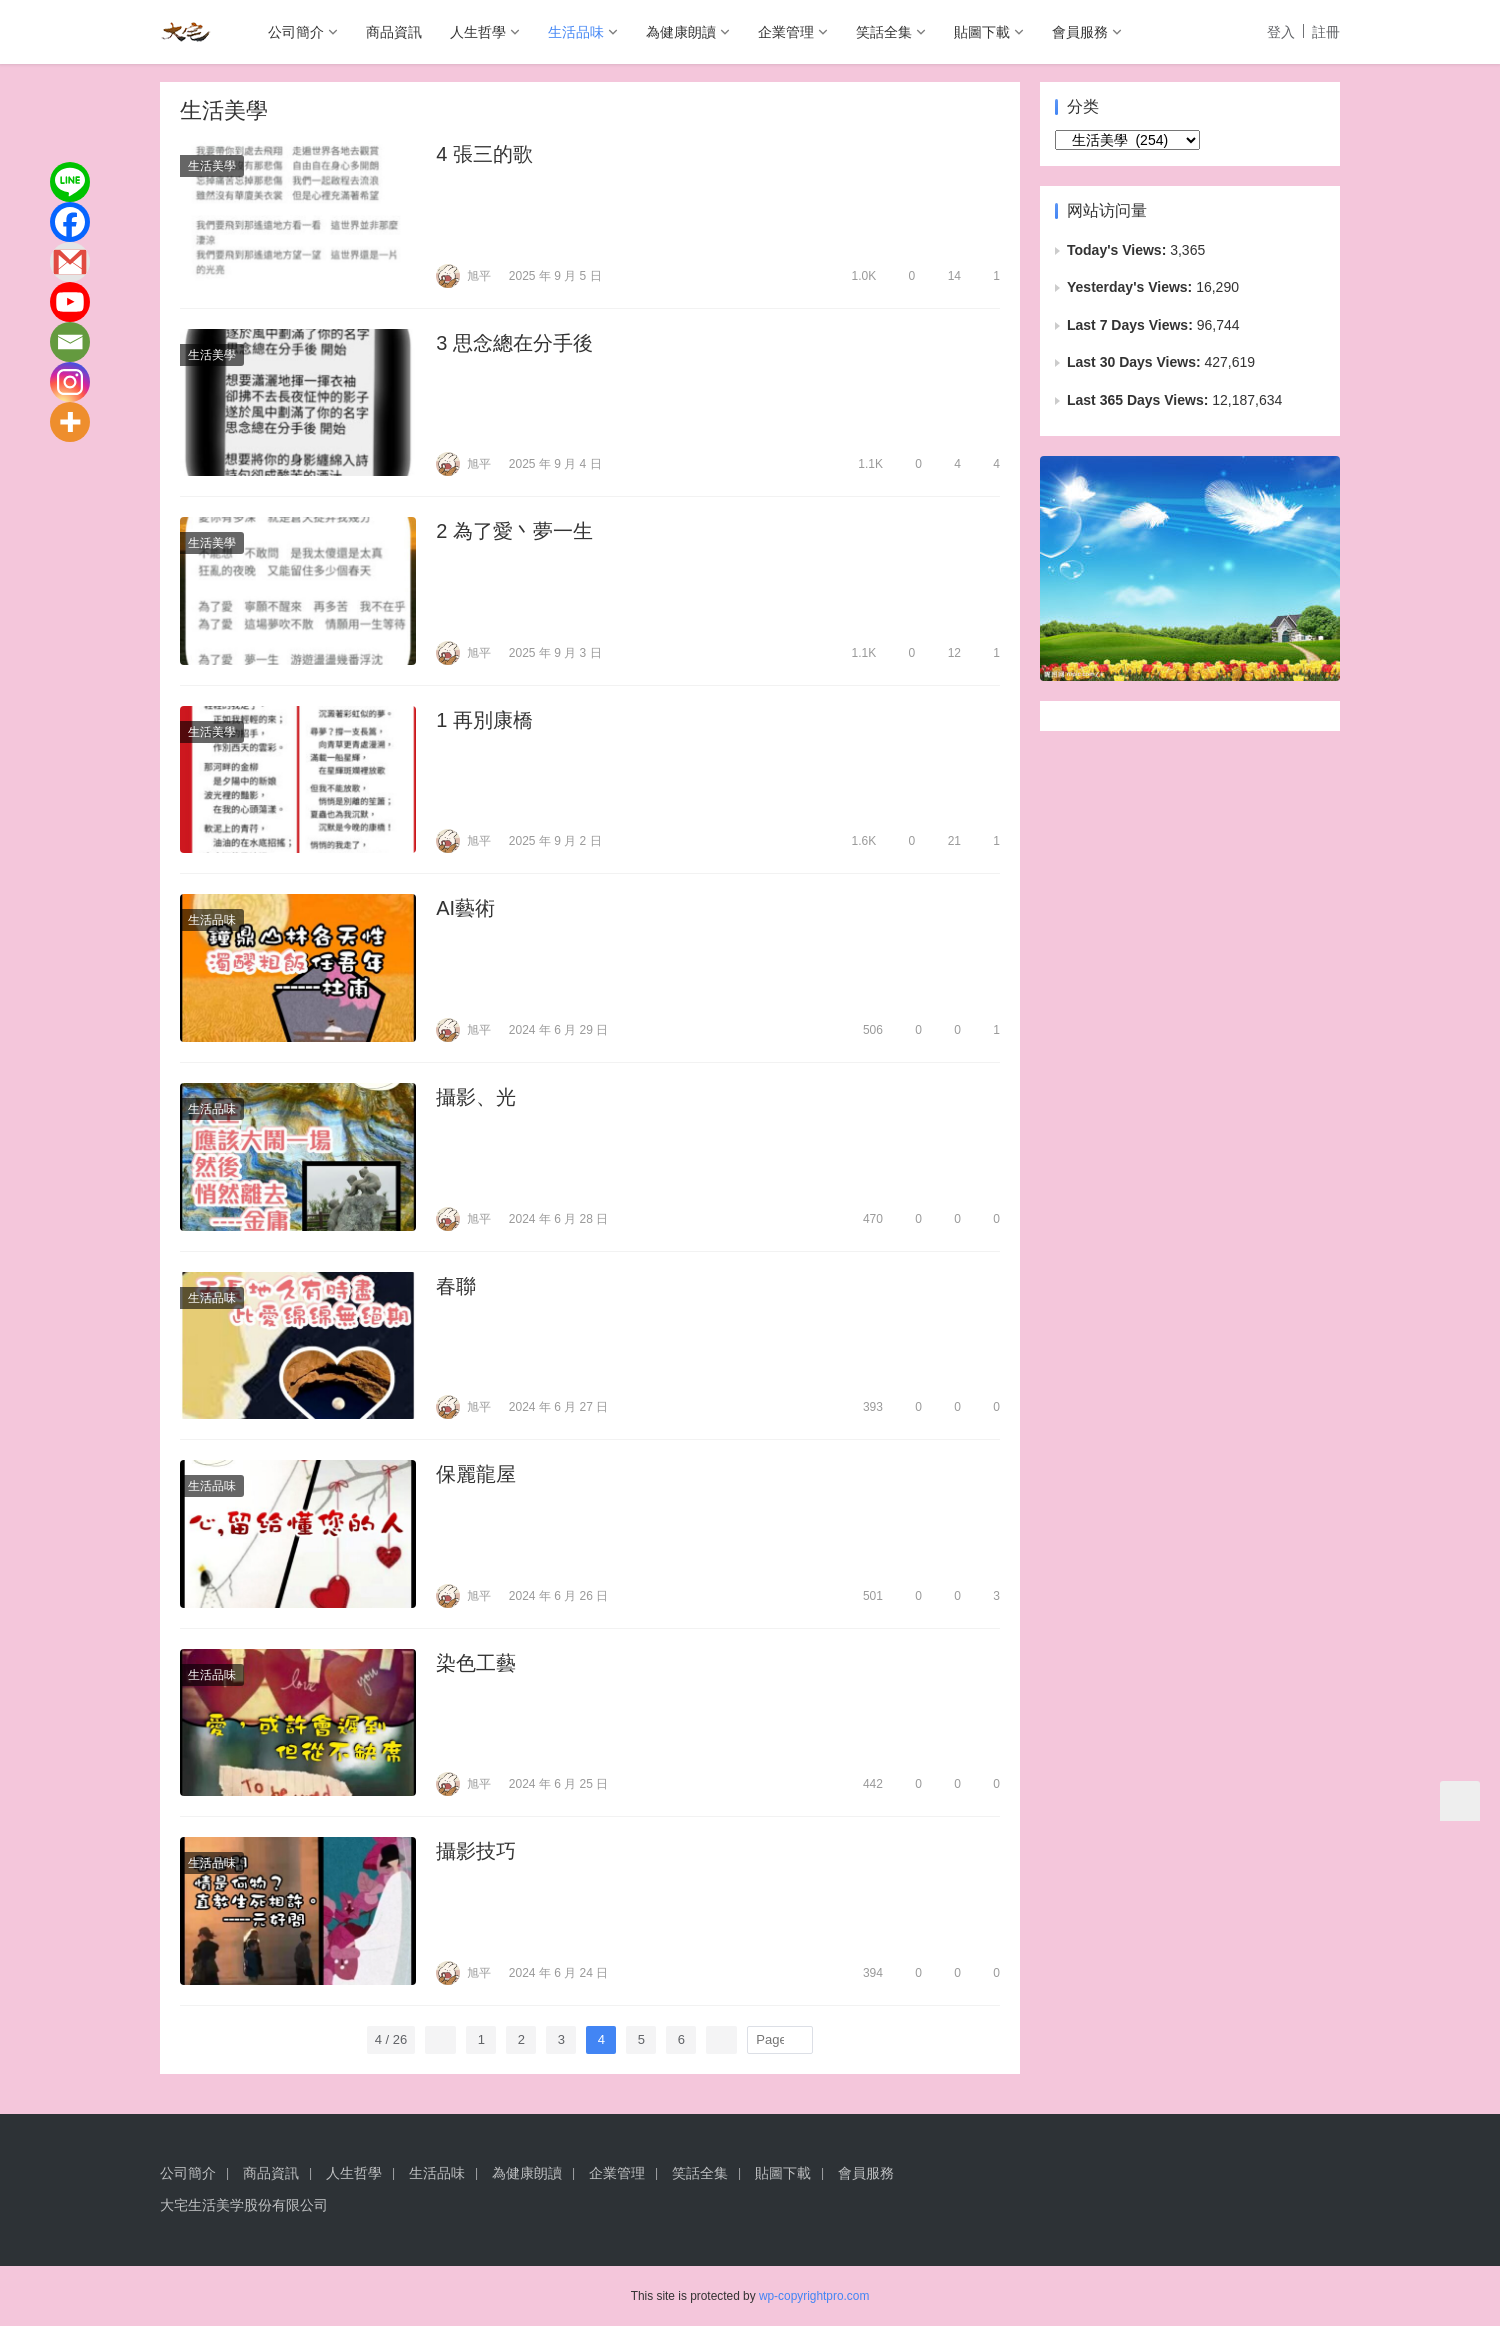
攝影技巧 (476, 1851)
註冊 (1326, 32)
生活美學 (212, 166)
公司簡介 (296, 32)
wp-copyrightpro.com (814, 2296)
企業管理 (786, 32)
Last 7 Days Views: (1132, 325)
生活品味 (576, 32)
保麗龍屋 (476, 1474)
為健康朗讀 (681, 32)
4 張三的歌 (484, 154)
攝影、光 (476, 1097)
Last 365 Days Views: (1139, 400)
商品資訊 (394, 32)
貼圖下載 (982, 32)
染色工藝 (476, 1663)
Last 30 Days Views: (1135, 362)
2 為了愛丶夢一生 (514, 531)
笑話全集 (884, 32)
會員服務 (1080, 32)
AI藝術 (465, 908)
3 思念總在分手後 (514, 343)
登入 (1281, 32)
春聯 (456, 1286)
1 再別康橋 (484, 720)
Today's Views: (1118, 250)
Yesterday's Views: (1131, 287)
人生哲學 (478, 32)
